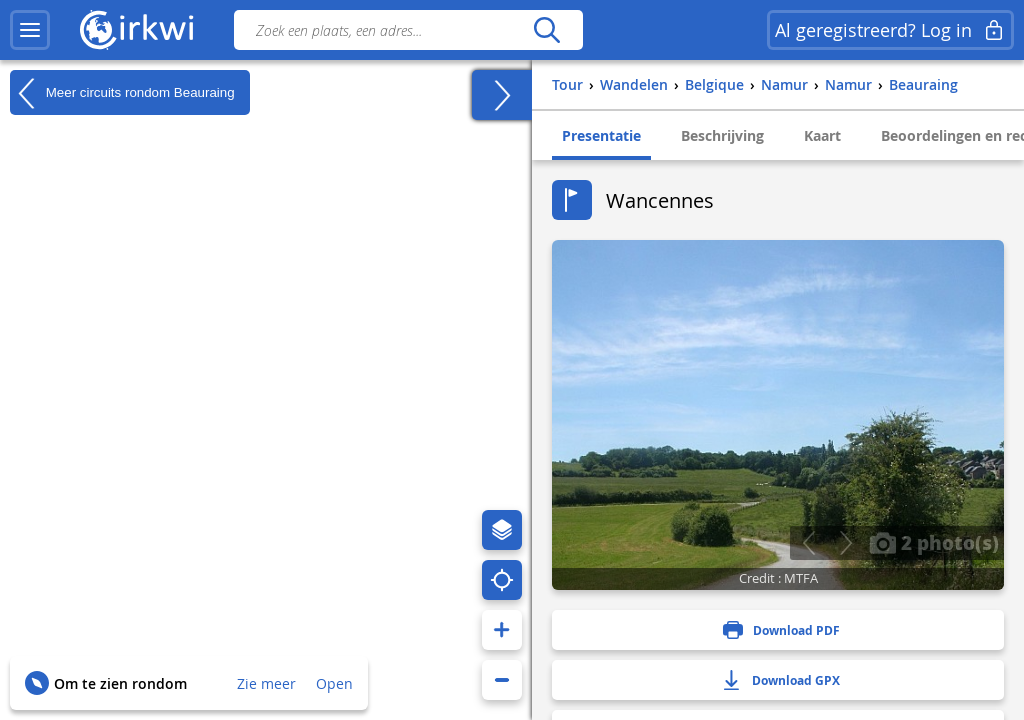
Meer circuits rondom (122, 93)
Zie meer (266, 683)
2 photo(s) (934, 542)
